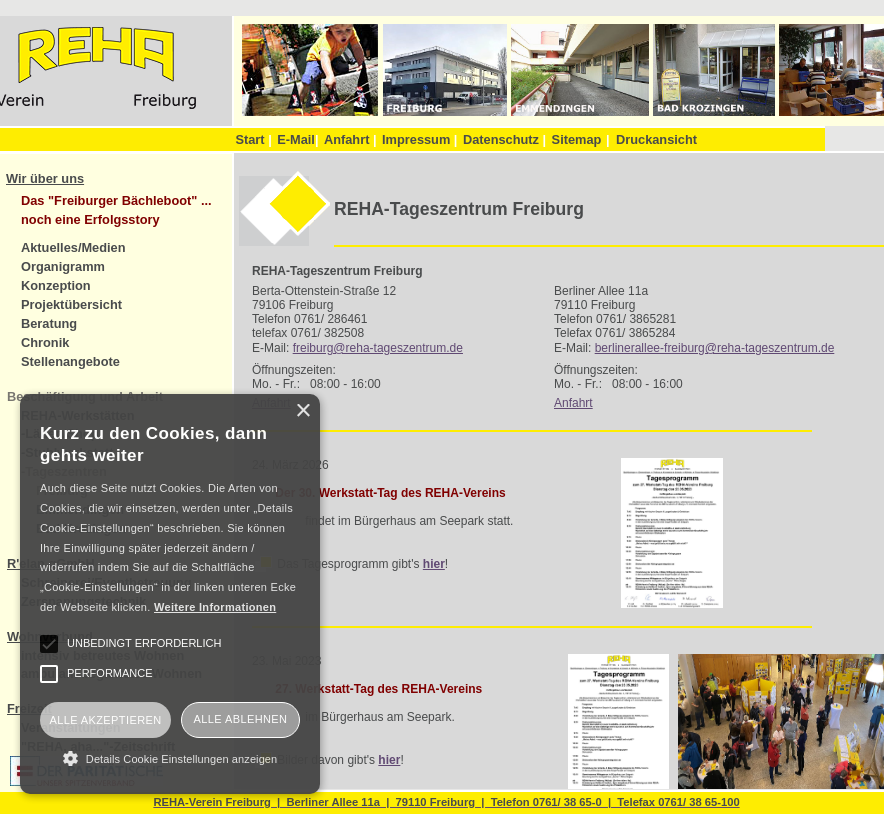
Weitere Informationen (215, 607)
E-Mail (297, 139)
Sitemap (577, 139)
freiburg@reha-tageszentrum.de (378, 348)
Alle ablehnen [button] (241, 719)
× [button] (302, 411)
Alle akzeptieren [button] (105, 720)
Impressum (419, 139)
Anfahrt (350, 139)
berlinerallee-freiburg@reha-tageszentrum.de (715, 348)
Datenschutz (504, 139)
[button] (170, 758)
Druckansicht (656, 139)
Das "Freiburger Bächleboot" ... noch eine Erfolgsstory (116, 210)
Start (253, 139)
